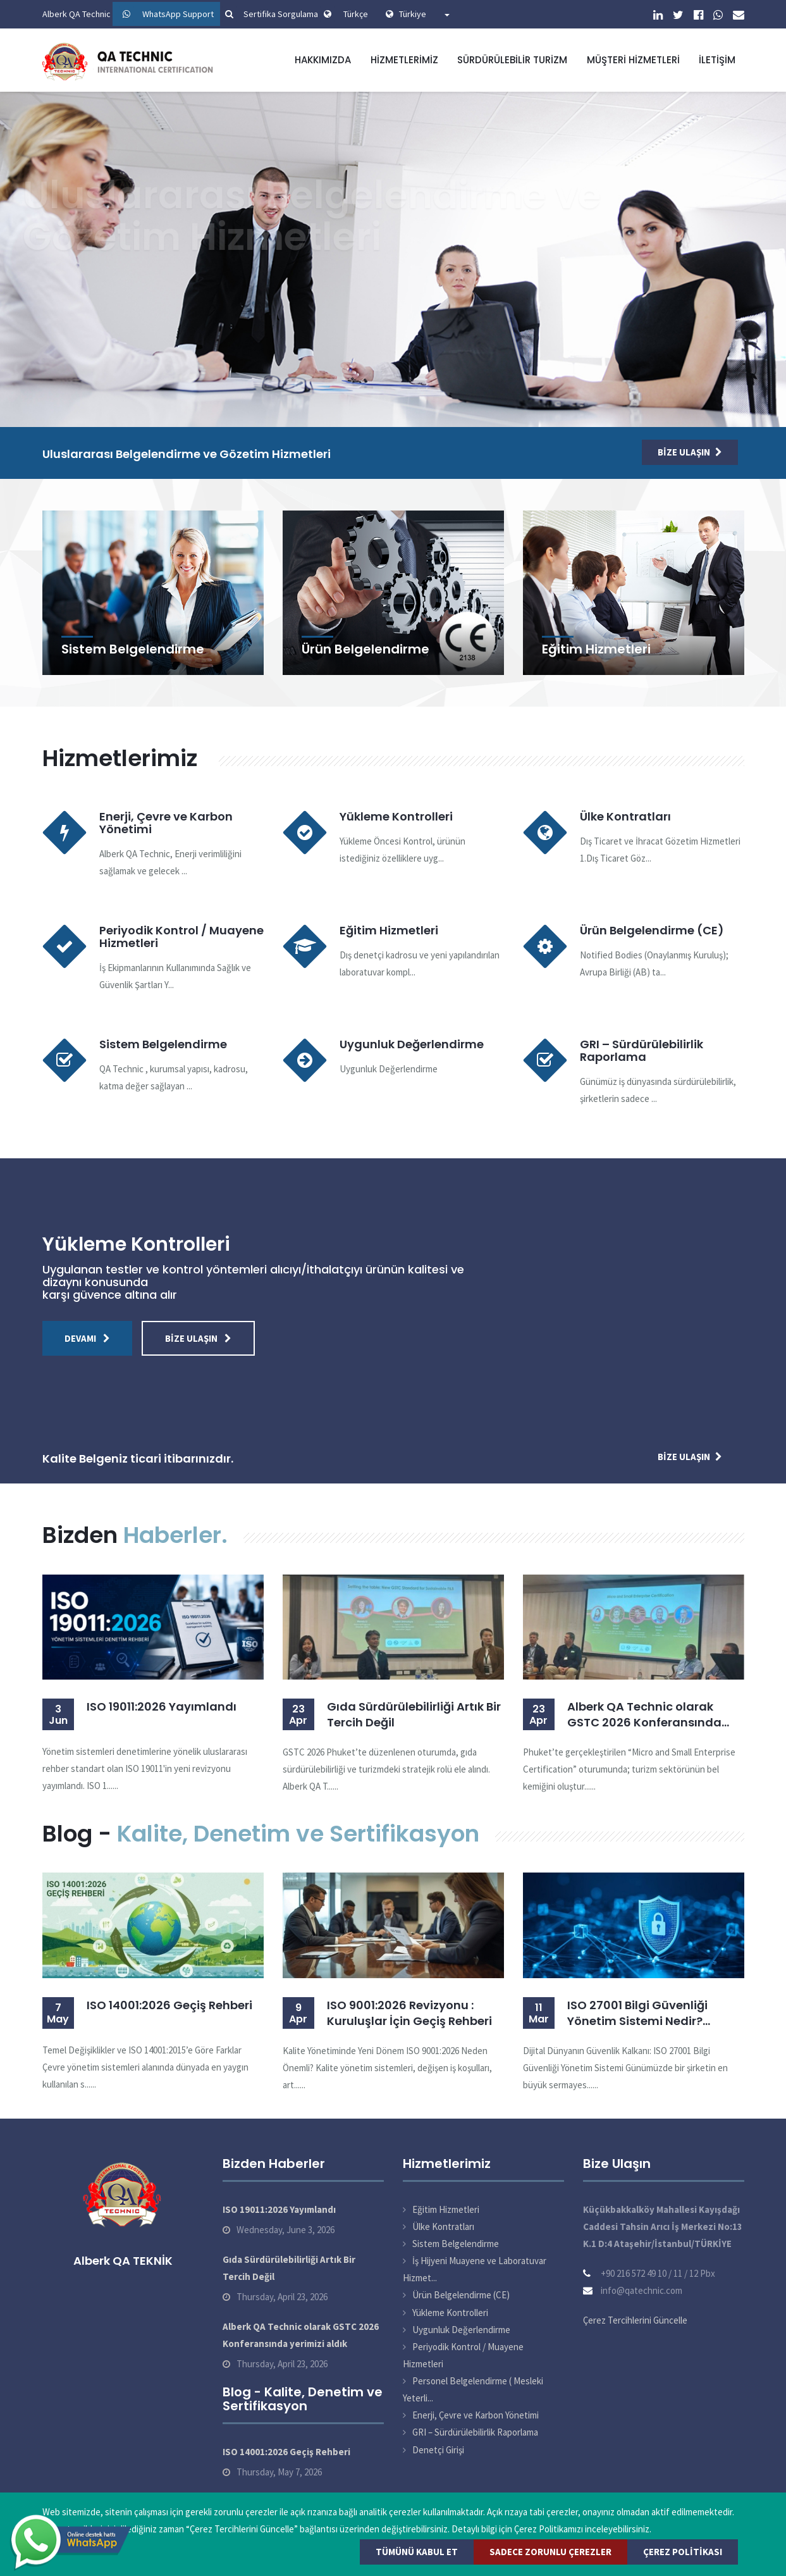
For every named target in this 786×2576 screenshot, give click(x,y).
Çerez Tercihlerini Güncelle (635, 2320)
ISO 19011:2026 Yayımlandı (161, 1706)
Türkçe (355, 14)
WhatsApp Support (178, 14)
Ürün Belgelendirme (365, 649)
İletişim (717, 59)
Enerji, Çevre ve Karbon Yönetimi (166, 822)
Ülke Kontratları (625, 816)
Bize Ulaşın (690, 452)
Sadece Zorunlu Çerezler (550, 2552)
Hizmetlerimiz (404, 59)
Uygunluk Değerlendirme (412, 1044)
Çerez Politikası (682, 2552)
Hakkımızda (323, 59)
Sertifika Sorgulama (270, 14)
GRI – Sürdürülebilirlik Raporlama (641, 1050)
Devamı (87, 1338)
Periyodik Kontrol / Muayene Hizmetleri (181, 936)
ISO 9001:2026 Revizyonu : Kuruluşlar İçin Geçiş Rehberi (409, 2013)
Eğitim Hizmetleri (596, 649)
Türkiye (424, 14)
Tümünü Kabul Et (417, 2552)
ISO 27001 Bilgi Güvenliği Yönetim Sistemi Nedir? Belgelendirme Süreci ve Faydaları (637, 2013)
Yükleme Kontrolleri (396, 816)
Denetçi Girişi (438, 2450)
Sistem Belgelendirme (132, 649)
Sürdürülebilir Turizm (512, 59)
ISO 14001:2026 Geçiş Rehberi (169, 2005)
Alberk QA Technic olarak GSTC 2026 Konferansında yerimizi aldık (644, 1714)
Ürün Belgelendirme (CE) (652, 930)
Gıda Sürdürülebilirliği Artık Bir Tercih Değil (414, 1714)
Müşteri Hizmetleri (633, 59)
